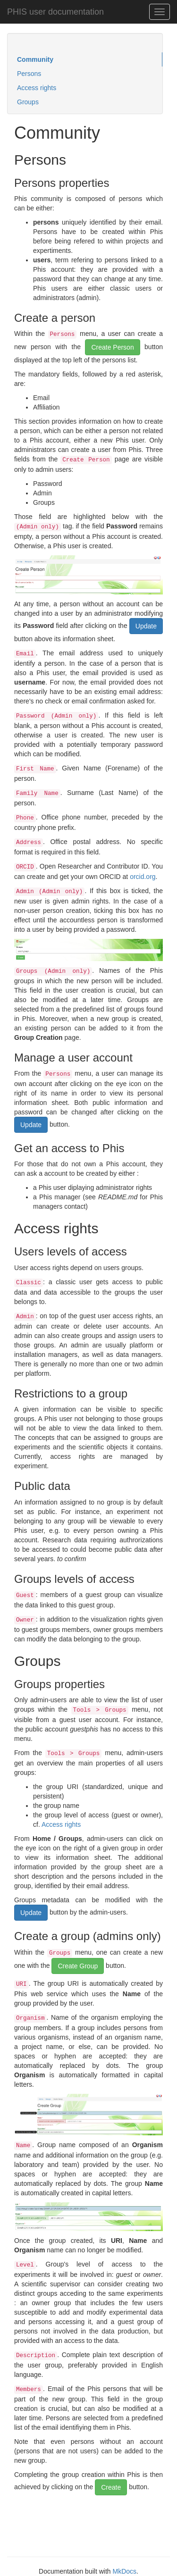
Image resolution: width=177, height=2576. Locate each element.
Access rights (36, 88)
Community (35, 59)
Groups (28, 102)
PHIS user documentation (55, 12)
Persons (29, 73)
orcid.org (142, 876)
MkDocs (124, 2571)
